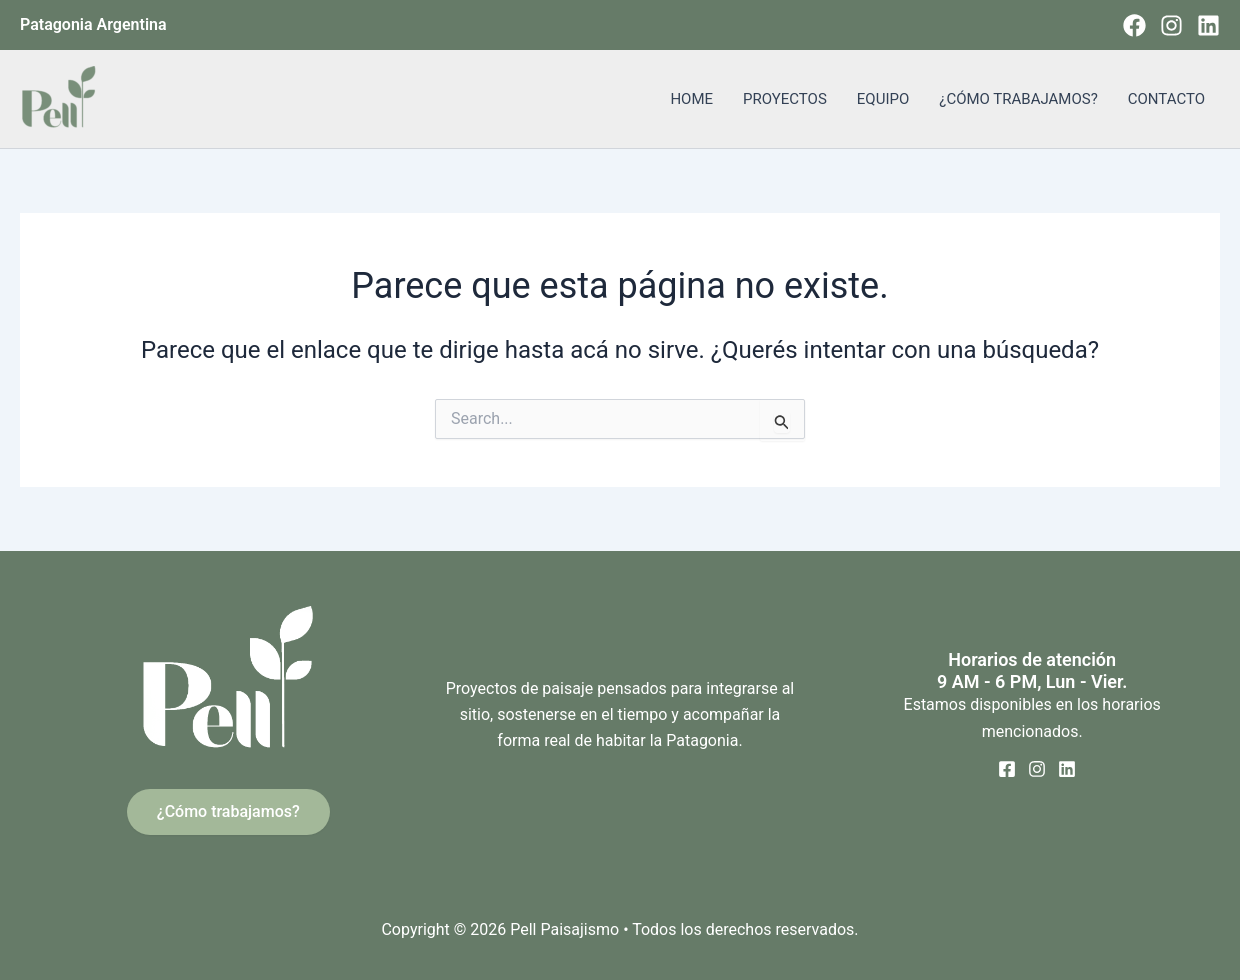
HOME (691, 99)
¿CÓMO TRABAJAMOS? (1018, 99)
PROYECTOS (785, 99)
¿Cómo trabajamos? (228, 811)
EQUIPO (883, 99)
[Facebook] (1134, 25)
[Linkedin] (1208, 25)
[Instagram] (1171, 25)
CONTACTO (1166, 99)
